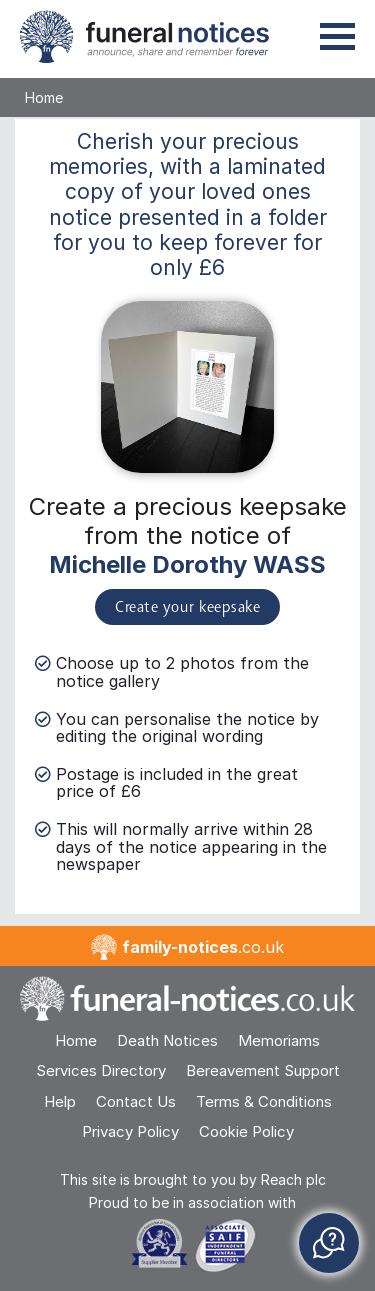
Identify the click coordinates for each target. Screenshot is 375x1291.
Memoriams (279, 1040)
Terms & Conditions (264, 1101)
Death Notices (167, 1040)
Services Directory (101, 1070)
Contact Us (136, 1101)
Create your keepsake (187, 608)
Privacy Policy (130, 1131)
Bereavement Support (263, 1070)
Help (60, 1101)
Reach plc (293, 1179)
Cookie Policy (246, 1131)
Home (44, 97)
